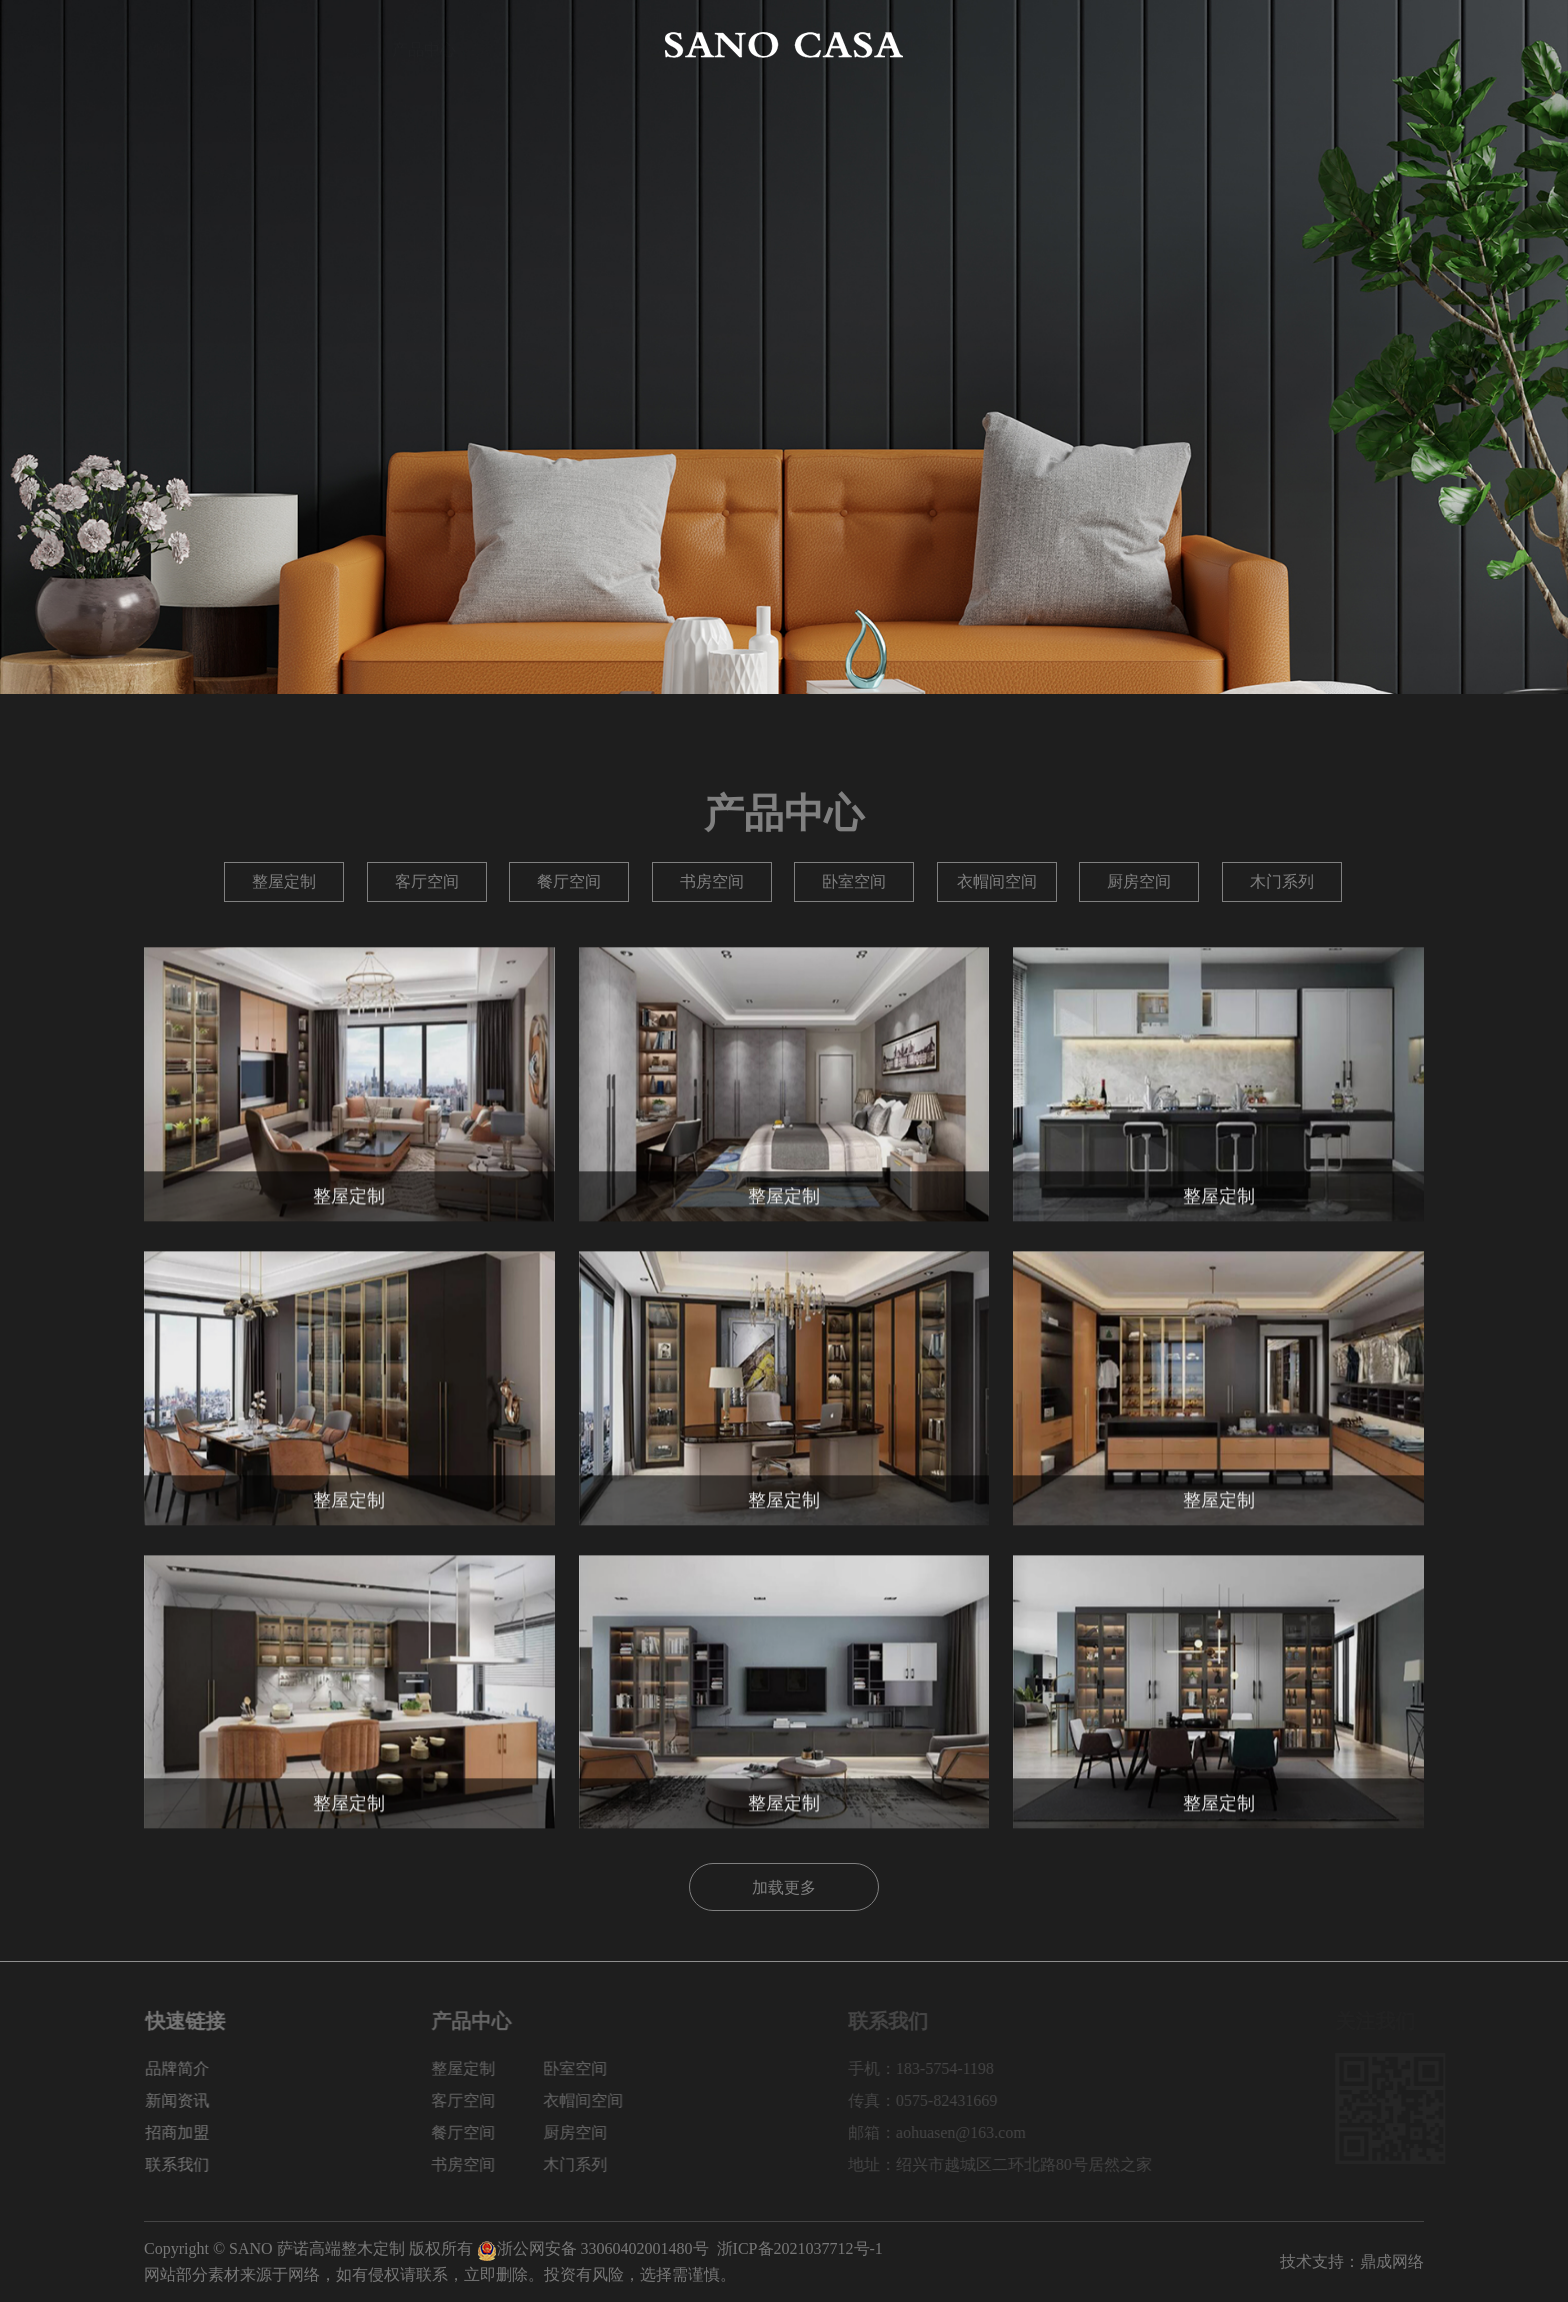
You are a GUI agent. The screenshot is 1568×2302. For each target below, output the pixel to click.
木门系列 (1282, 881)
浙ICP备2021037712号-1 (800, 2248)
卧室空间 (854, 881)
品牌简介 (300, 44)
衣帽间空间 (997, 881)
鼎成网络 (1392, 2261)
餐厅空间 (569, 881)
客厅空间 (427, 881)
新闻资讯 (1144, 44)
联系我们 (1392, 44)
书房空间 (712, 881)
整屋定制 (284, 881)
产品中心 (424, 44)
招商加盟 (1268, 44)
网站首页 (176, 44)
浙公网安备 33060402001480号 (593, 2248)
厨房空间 (1139, 881)
